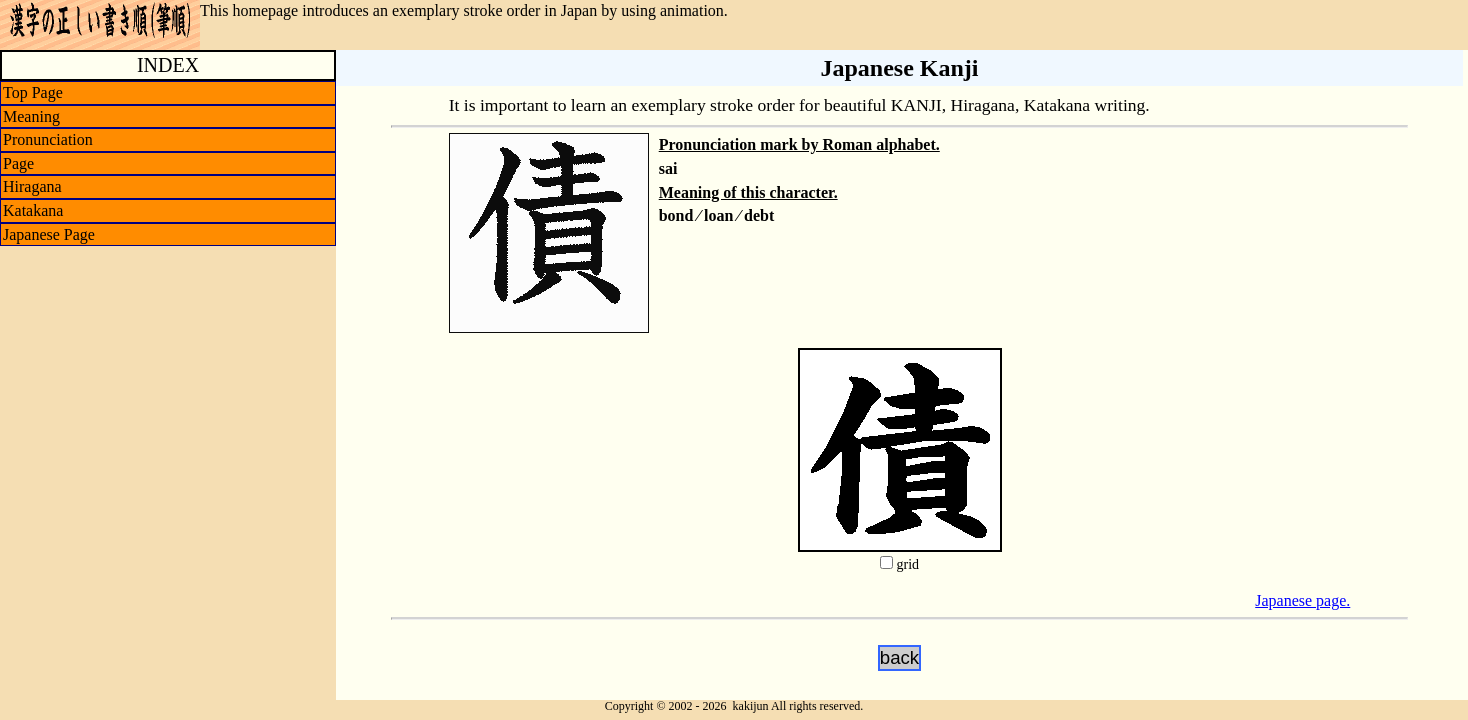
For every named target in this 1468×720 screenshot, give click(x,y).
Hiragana (32, 186)
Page (18, 163)
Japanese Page (49, 234)
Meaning (31, 116)
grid (907, 564)
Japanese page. (1302, 600)
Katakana (33, 210)
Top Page (33, 92)
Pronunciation (48, 139)
